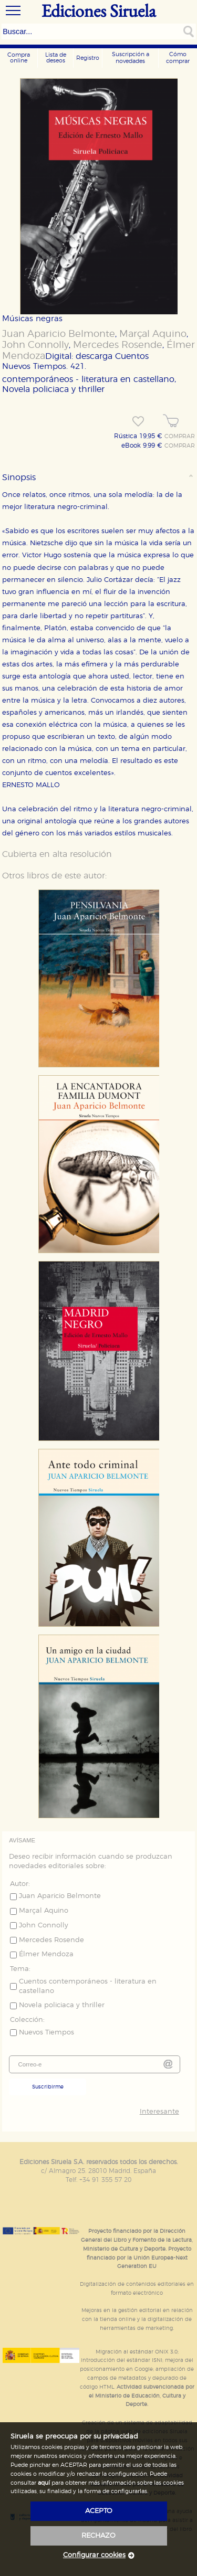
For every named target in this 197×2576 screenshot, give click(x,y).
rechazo (98, 2535)
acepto (98, 2511)
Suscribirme (48, 2087)
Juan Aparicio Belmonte (58, 334)
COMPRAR (179, 436)
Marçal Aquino (152, 334)
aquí (44, 2483)
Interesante (159, 2111)
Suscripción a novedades (130, 57)
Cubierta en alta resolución (57, 854)
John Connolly (35, 345)
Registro (87, 58)
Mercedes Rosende (117, 345)
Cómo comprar (178, 57)
